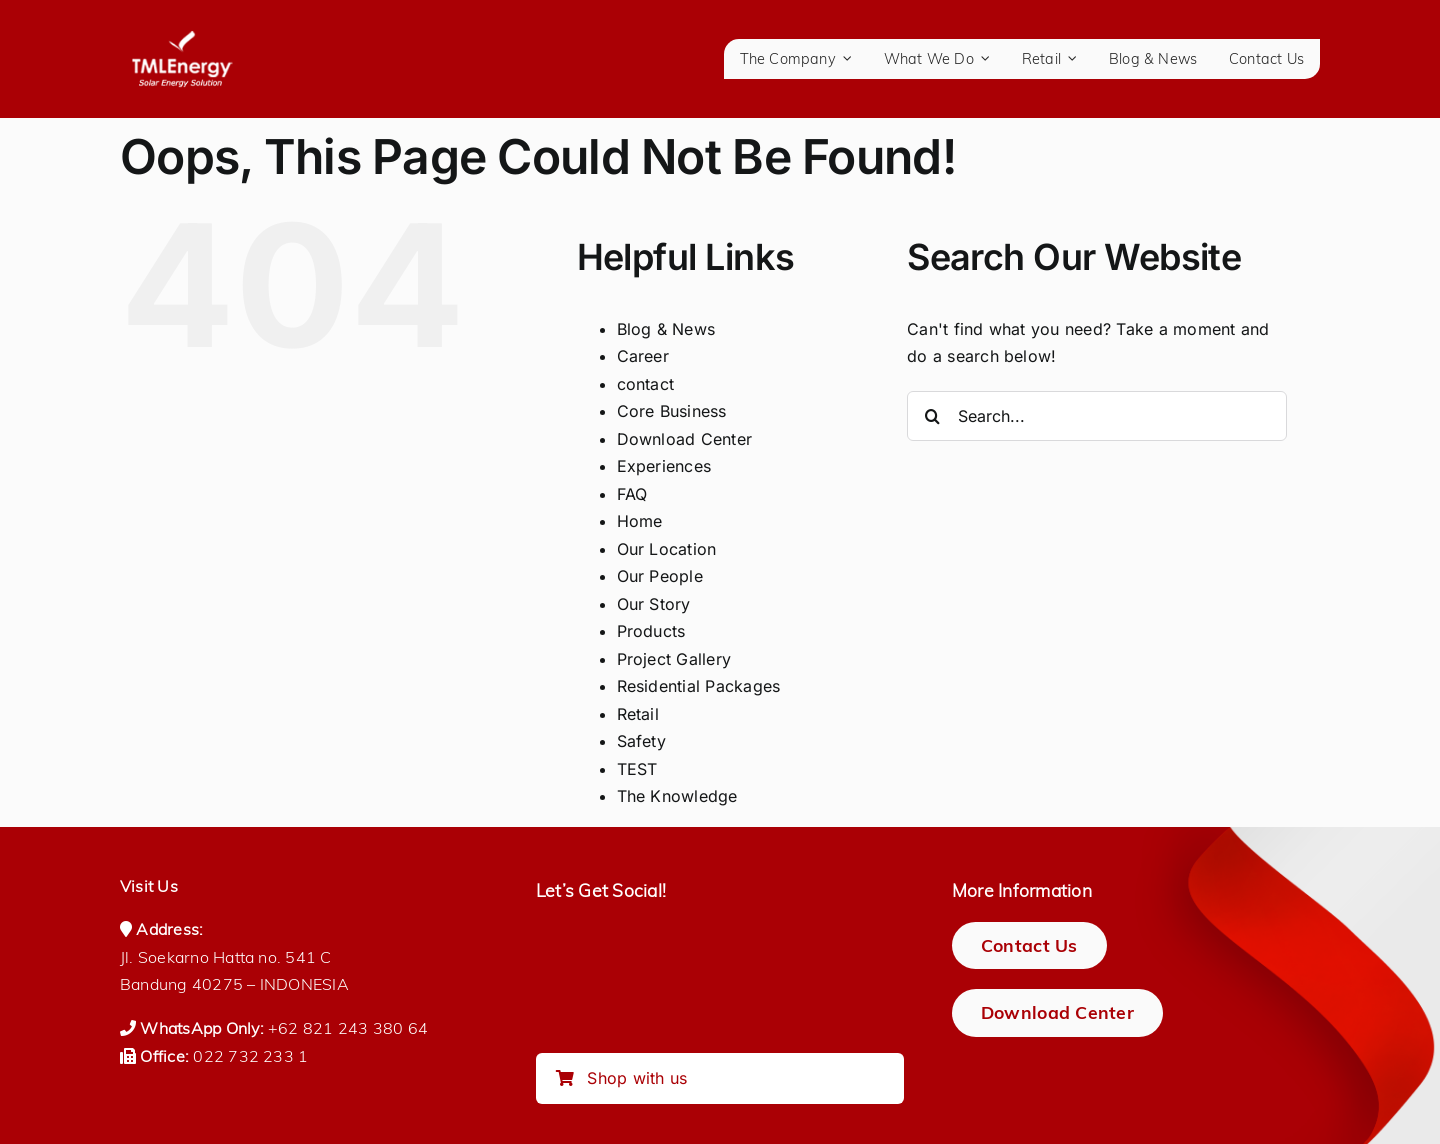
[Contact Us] (1029, 945)
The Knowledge (677, 796)
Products (651, 631)
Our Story (654, 604)
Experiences (664, 466)
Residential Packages (699, 686)
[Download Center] (1057, 1012)
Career (643, 356)
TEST (637, 769)
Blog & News (666, 329)
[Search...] (1097, 416)
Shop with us (621, 1078)
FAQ (632, 494)
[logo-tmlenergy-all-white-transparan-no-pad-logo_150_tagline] (182, 38)
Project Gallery (674, 659)
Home (640, 521)
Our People (660, 576)
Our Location (667, 549)
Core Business (672, 411)
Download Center (685, 439)
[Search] (932, 416)
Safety (641, 741)
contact (646, 384)
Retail (638, 714)
